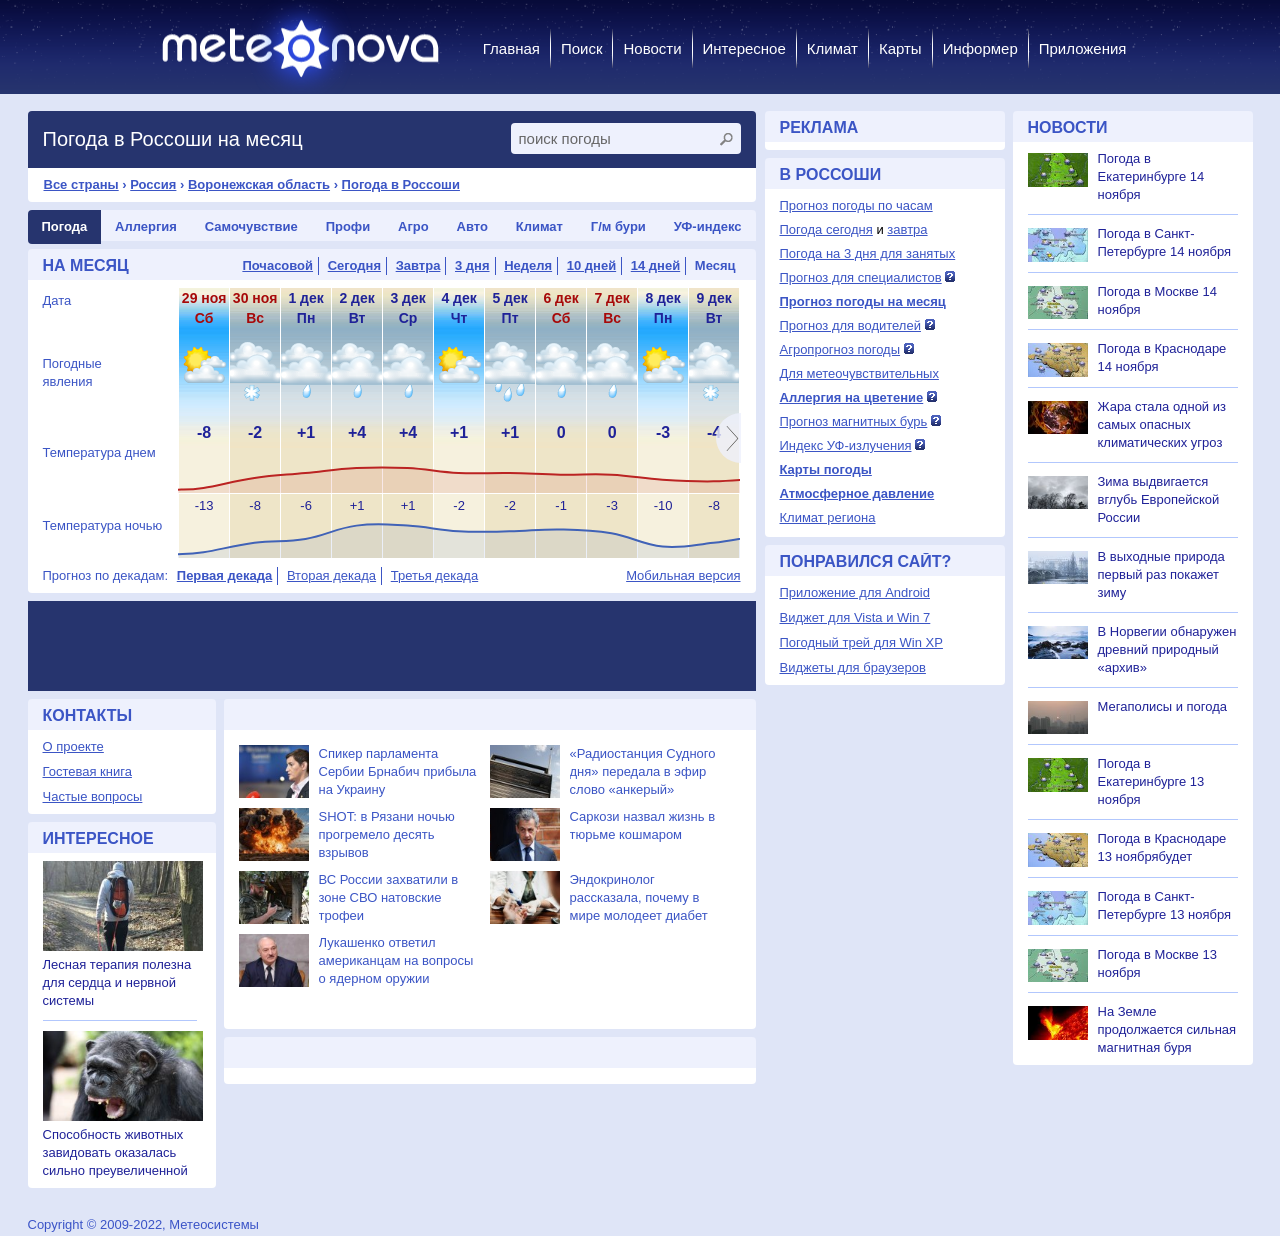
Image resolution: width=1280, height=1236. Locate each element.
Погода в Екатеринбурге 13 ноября (1151, 781)
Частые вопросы (93, 796)
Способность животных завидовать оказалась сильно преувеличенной (115, 1152)
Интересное (744, 48)
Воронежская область (259, 184)
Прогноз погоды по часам (856, 205)
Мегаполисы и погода (1163, 706)
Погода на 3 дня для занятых (868, 253)
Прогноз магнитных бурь (854, 421)
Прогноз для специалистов (861, 277)
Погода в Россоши (401, 184)
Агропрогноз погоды (840, 349)
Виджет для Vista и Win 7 (855, 617)
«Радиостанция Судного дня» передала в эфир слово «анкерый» (643, 771)
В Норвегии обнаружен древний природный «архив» (1167, 649)
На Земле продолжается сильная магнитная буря (1167, 1029)
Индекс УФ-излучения (846, 445)
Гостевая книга (87, 771)
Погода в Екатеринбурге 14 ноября (1151, 176)
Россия (153, 184)
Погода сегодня (826, 229)
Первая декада (224, 575)
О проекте (73, 746)
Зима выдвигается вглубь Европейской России (1159, 499)
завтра (907, 229)
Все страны (81, 184)
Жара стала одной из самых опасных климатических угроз (1162, 424)
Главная (511, 48)
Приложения (1083, 48)
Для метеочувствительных (859, 373)
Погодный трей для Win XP (861, 642)
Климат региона (828, 517)
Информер (980, 48)
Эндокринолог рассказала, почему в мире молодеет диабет (639, 897)
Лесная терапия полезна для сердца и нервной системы (117, 982)
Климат (832, 48)
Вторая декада (331, 575)
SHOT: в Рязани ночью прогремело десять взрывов (387, 834)
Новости (652, 48)
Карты (900, 48)
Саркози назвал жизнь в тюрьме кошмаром (643, 825)
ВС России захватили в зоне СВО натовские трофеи (389, 897)
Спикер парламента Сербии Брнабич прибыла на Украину (398, 771)
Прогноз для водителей (850, 325)
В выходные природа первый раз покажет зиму (1161, 574)
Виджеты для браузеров (853, 667)
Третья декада (434, 575)
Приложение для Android (855, 592)
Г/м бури (618, 226)
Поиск (582, 48)
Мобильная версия (683, 575)
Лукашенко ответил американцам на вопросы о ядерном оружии (396, 960)
